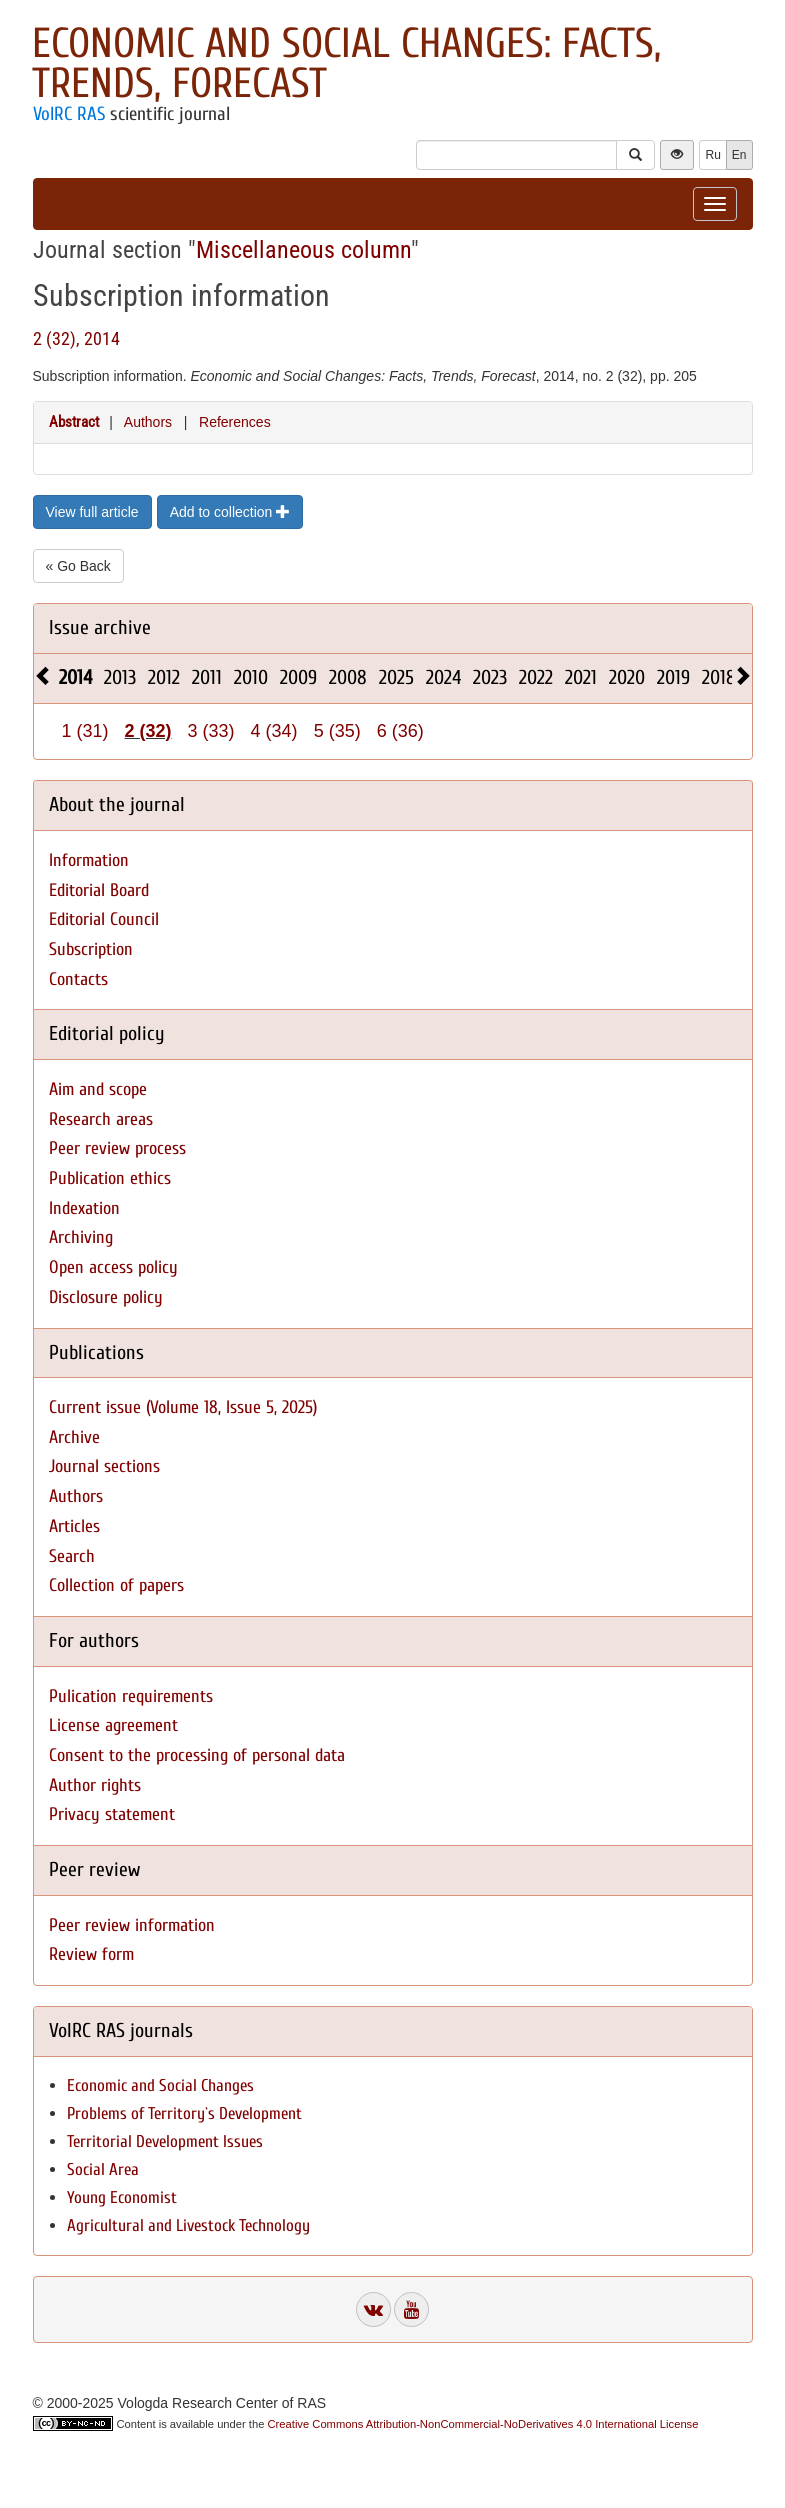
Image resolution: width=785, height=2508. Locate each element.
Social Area (103, 2169)
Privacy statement (112, 1814)
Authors (148, 422)
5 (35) (337, 731)
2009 (298, 677)
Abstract (74, 422)
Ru (712, 155)
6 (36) (400, 731)
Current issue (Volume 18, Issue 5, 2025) (183, 1407)
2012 (164, 677)
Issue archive (100, 627)
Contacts (78, 979)
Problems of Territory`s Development (184, 2113)
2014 (75, 677)
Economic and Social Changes (160, 2085)
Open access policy (113, 1267)
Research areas (101, 1119)
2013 (120, 677)
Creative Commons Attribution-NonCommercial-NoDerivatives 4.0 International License (483, 2424)
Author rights (95, 1785)
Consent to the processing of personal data (197, 1755)
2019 (673, 677)
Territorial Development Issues (165, 2141)
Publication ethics (110, 1178)
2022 (536, 677)
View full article (92, 512)
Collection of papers (116, 1585)
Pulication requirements (131, 1696)
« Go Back (78, 566)
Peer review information (132, 1925)
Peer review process (117, 1148)
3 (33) (211, 731)
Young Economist (122, 2197)
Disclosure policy (106, 1297)
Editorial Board (99, 890)
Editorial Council (104, 919)
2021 (581, 677)
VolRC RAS (69, 114)
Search (72, 1556)
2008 (348, 677)
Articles (74, 1526)
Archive (74, 1437)
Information (89, 860)
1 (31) (85, 731)
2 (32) (148, 731)
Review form (91, 1954)
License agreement (113, 1725)
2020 (627, 677)
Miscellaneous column (303, 250)
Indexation (84, 1208)
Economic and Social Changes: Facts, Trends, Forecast (346, 63)
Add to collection (230, 512)
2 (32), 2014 (76, 338)
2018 (719, 677)
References (235, 422)
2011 (207, 677)
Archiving (81, 1237)
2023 (490, 677)
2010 (251, 677)
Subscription (91, 949)
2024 (443, 677)
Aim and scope (98, 1089)
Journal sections (104, 1466)
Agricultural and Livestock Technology (188, 2225)
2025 (396, 677)
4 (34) (274, 731)
